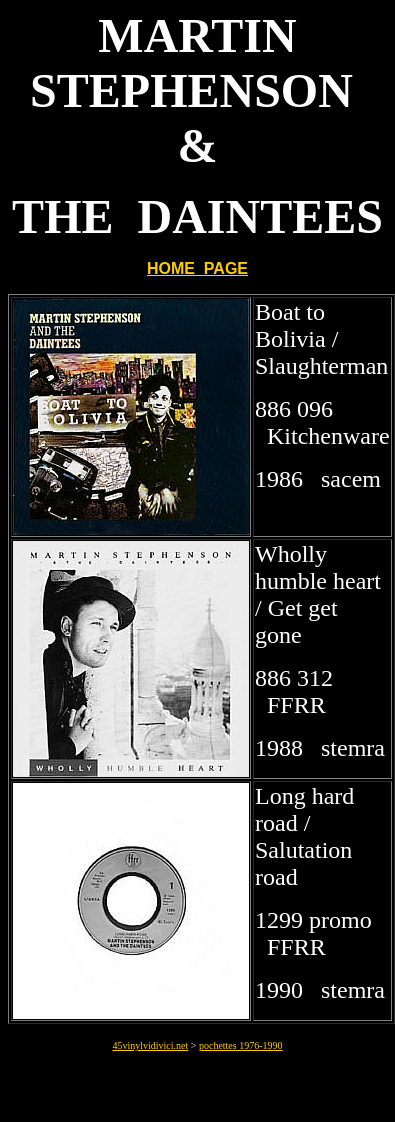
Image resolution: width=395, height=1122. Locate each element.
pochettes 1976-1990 (241, 1045)
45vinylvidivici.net (150, 1045)
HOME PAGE (197, 268)
